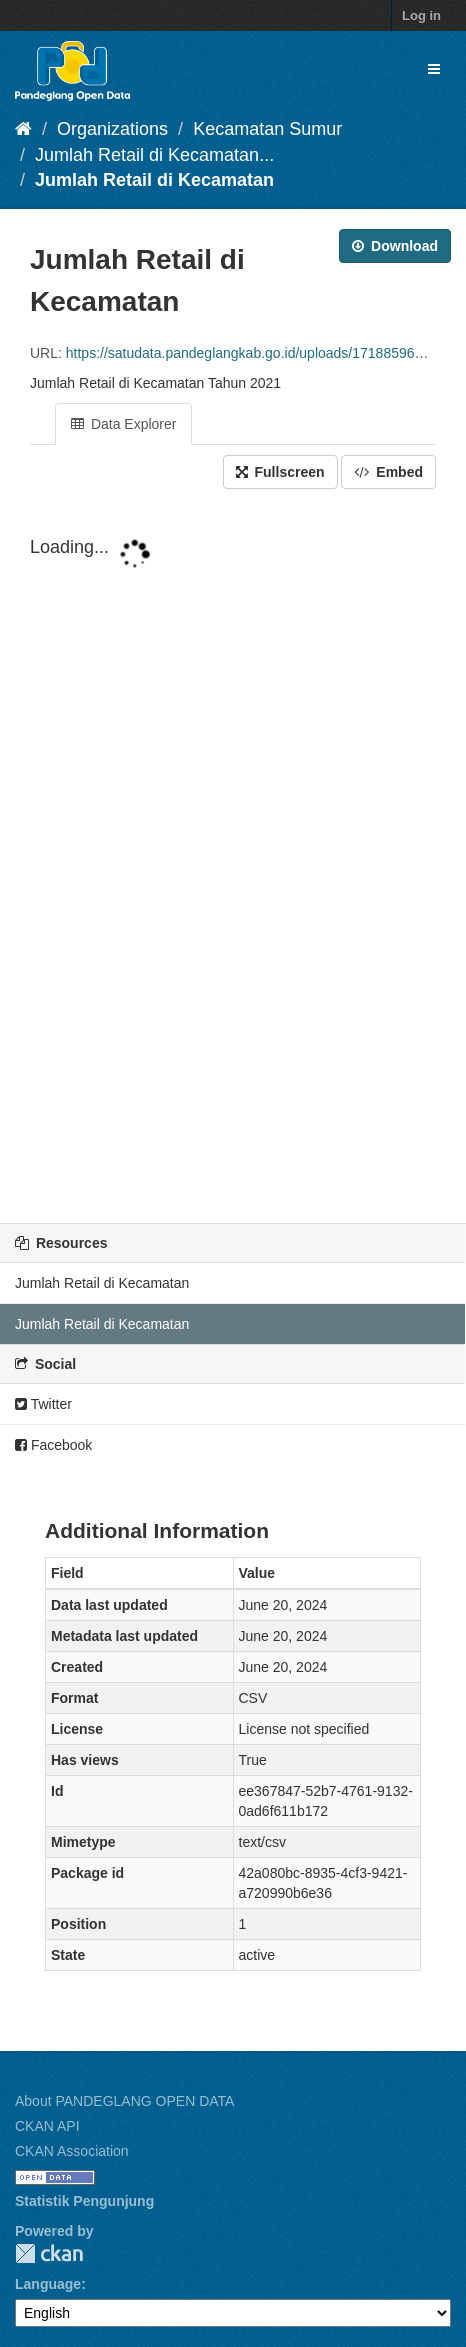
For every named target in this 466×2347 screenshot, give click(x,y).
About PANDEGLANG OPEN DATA (124, 2101)
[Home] (23, 129)
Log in (421, 15)
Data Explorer (123, 424)
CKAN (49, 2253)
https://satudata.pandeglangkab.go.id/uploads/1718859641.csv (260, 353)
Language (48, 2284)
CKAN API (47, 2126)
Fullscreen (280, 472)
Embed (388, 472)
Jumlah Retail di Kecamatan (154, 180)
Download (395, 246)
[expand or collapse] (434, 69)
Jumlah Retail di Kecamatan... (154, 155)
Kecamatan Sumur (267, 129)
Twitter (43, 1404)
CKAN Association (72, 2151)
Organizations (112, 129)
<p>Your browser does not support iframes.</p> (233, 853)
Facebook (53, 1445)
